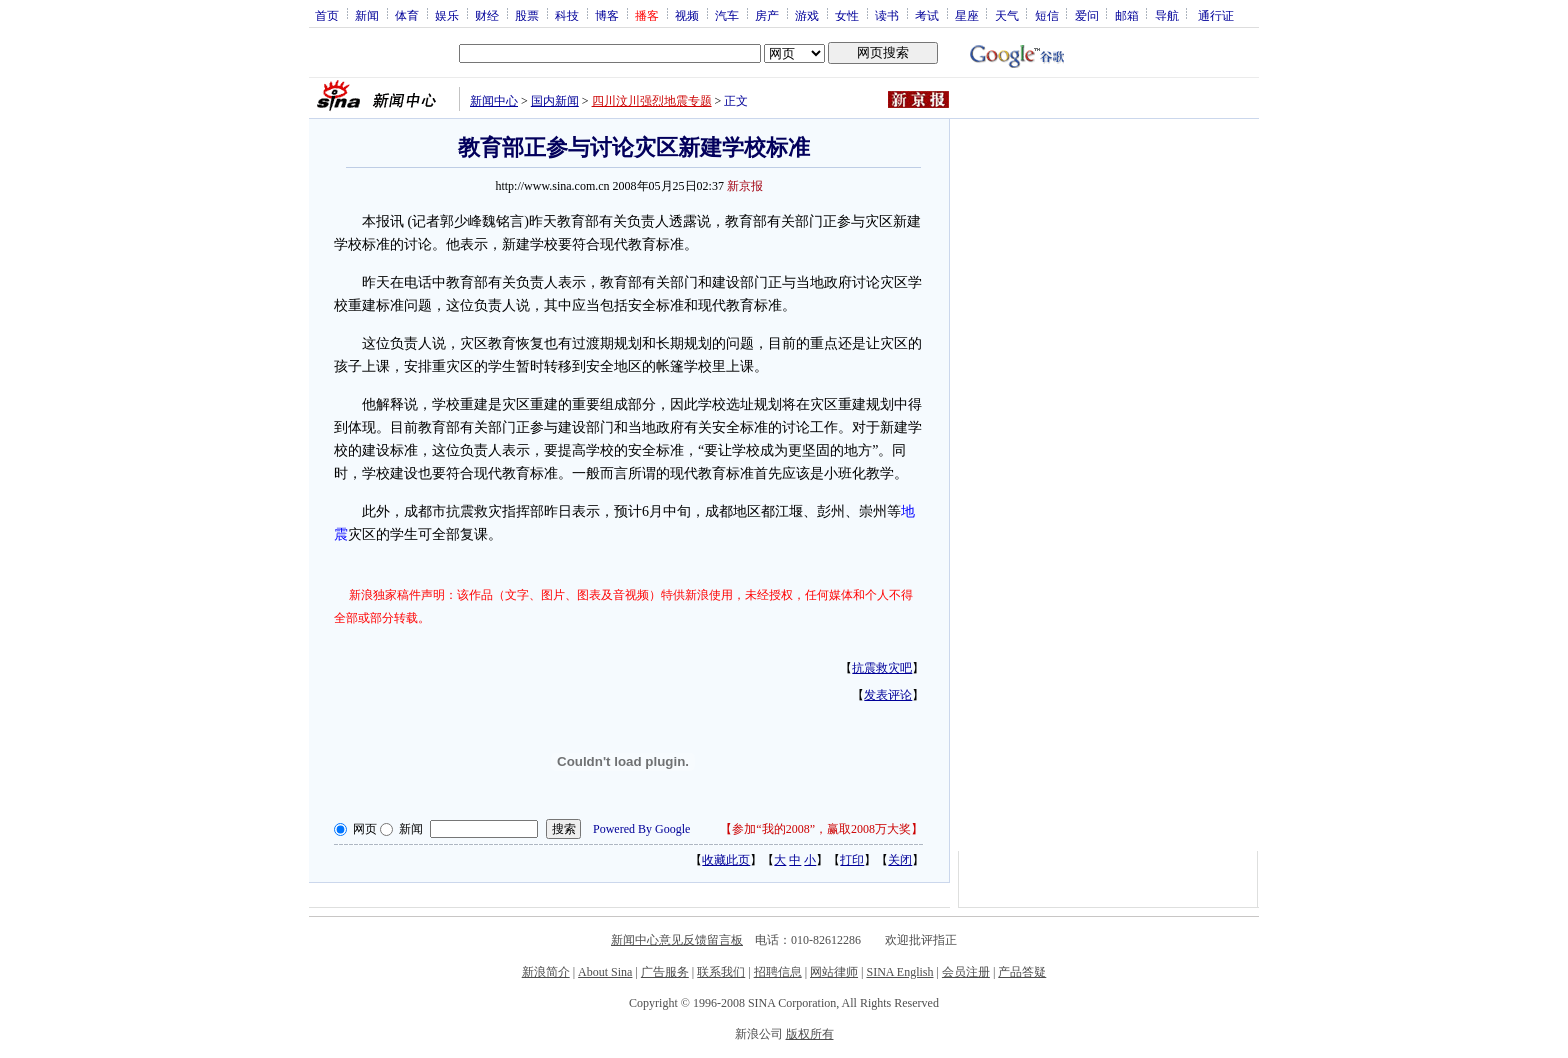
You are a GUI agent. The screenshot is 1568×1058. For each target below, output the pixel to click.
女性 (847, 15)
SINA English (899, 972)
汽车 (727, 15)
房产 (767, 15)
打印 (852, 860)
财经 (487, 15)
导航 (1167, 15)
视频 (687, 15)
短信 (1047, 15)
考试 (927, 15)
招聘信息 (778, 972)
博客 (607, 15)
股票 (527, 15)
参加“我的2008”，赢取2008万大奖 (821, 829)
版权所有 (810, 1034)
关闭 (900, 860)
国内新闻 (555, 101)
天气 (1007, 15)
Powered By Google (641, 829)
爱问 (1087, 15)
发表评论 (888, 695)
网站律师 (834, 972)
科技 (567, 15)
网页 (365, 829)
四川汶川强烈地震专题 (652, 101)
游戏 (807, 15)
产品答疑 (1022, 972)
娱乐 (447, 15)
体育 (407, 15)
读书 (887, 15)
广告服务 (665, 972)
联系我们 (721, 972)
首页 (327, 15)
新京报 (745, 186)
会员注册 (966, 972)
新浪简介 (546, 972)
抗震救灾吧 (882, 668)
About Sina (605, 972)
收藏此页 (726, 860)
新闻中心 (494, 101)
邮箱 (1127, 15)
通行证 (1216, 15)
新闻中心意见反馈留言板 (677, 940)
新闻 (367, 15)
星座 (967, 15)
